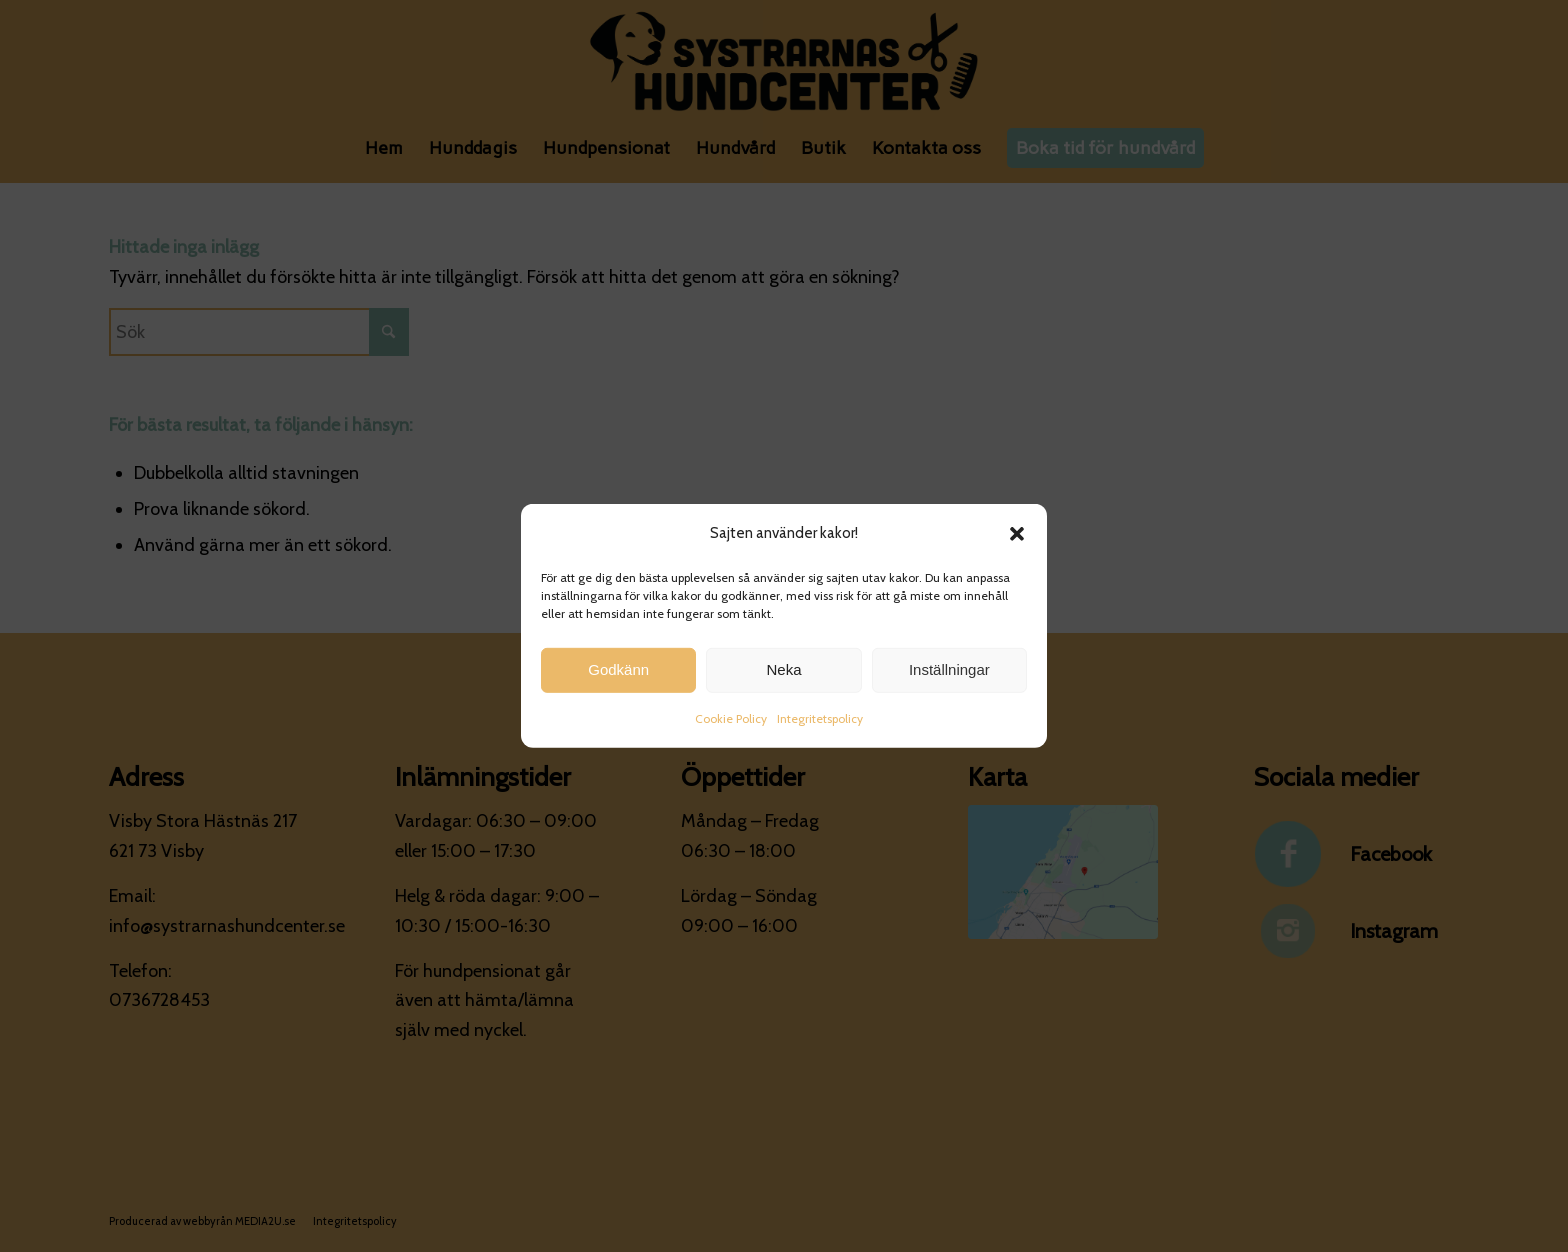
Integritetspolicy (820, 722)
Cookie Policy (731, 722)
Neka (783, 673)
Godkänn (618, 673)
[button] (1017, 538)
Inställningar (949, 673)
